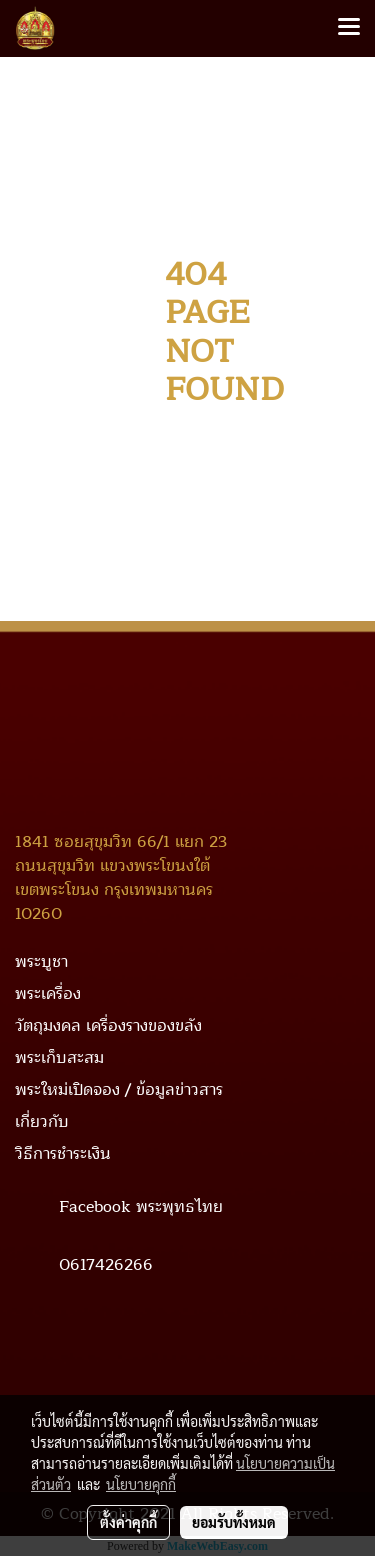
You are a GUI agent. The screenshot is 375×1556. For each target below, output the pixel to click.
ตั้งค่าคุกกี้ (128, 1522)
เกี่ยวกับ (42, 1122)
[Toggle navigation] (349, 28)
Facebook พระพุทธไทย (141, 1206)
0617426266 (106, 1264)
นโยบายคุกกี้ (141, 1484)
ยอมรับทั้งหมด (234, 1522)
